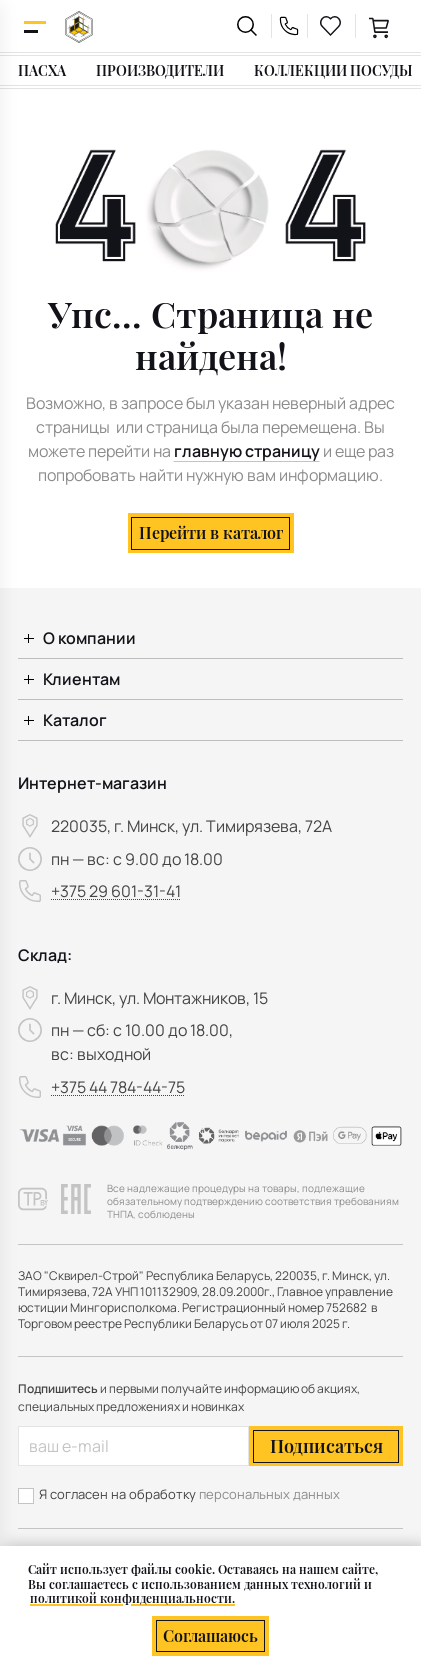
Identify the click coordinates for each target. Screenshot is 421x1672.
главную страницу (247, 451)
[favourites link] (331, 26)
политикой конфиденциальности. (132, 1598)
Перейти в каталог (211, 532)
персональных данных (269, 1494)
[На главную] (79, 26)
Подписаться (326, 1446)
